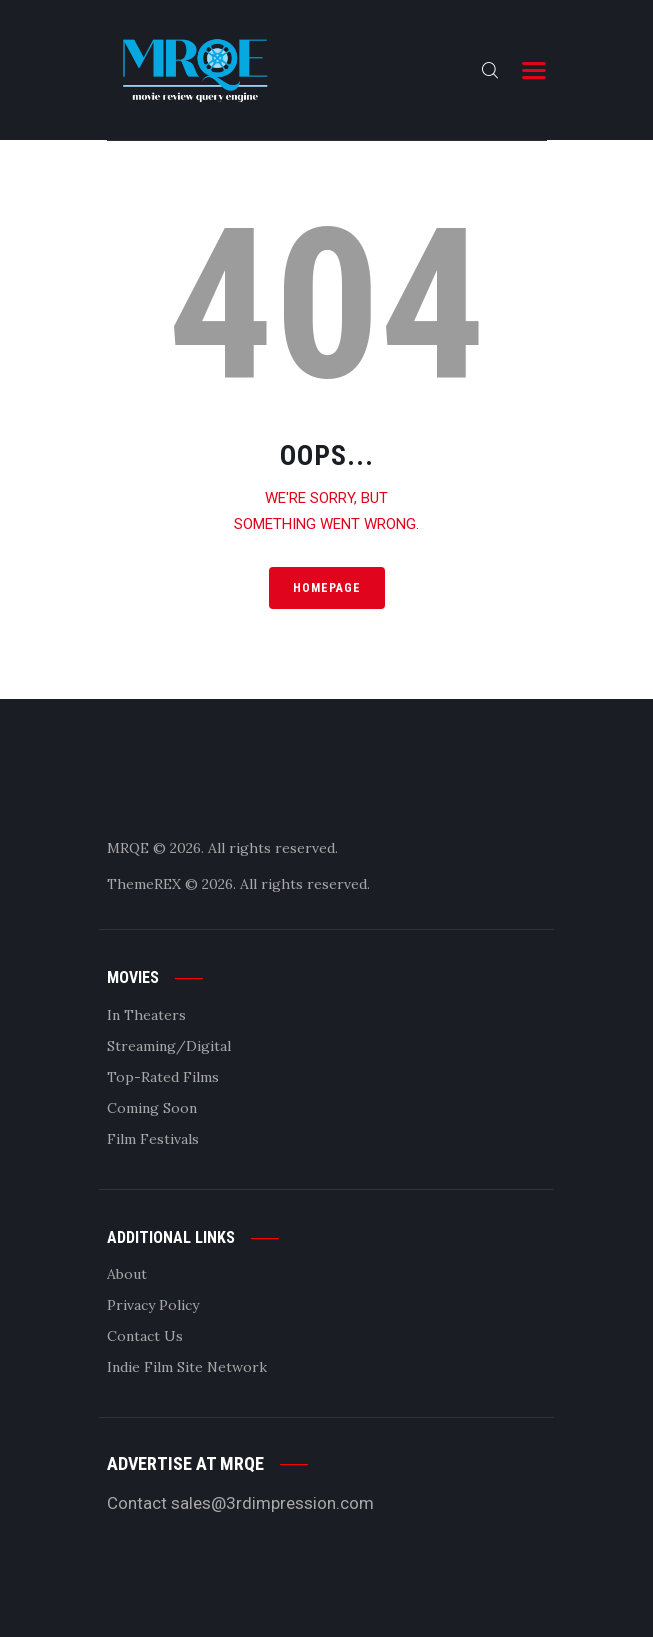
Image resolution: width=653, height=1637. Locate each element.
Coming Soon (152, 1108)
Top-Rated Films (163, 1077)
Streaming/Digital (169, 1046)
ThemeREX (144, 884)
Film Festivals (153, 1139)
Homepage (327, 588)
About (127, 1274)
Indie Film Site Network (187, 1367)
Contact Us (145, 1336)
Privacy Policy (153, 1305)
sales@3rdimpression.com (272, 1503)
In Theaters (146, 1015)
